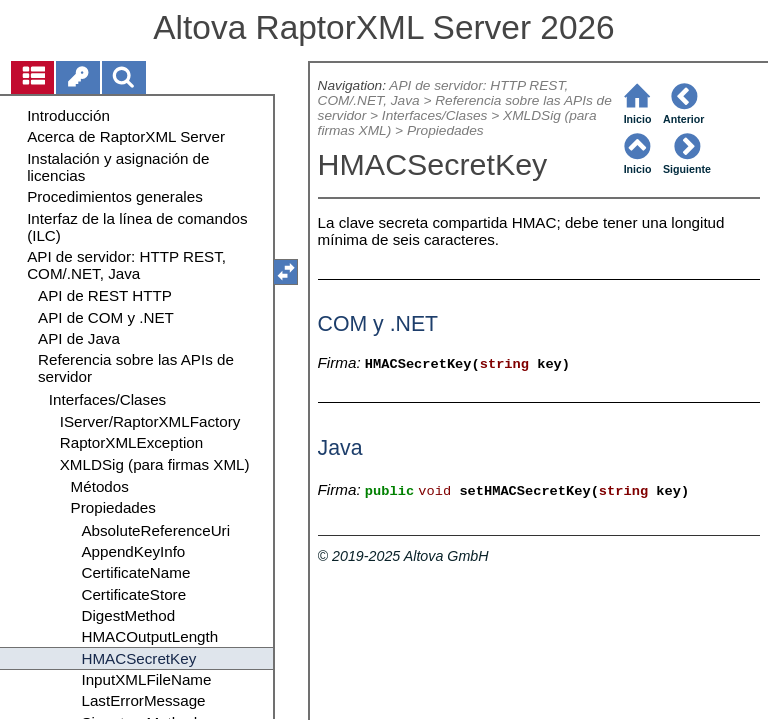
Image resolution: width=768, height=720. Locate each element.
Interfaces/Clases (435, 115)
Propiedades (445, 130)
